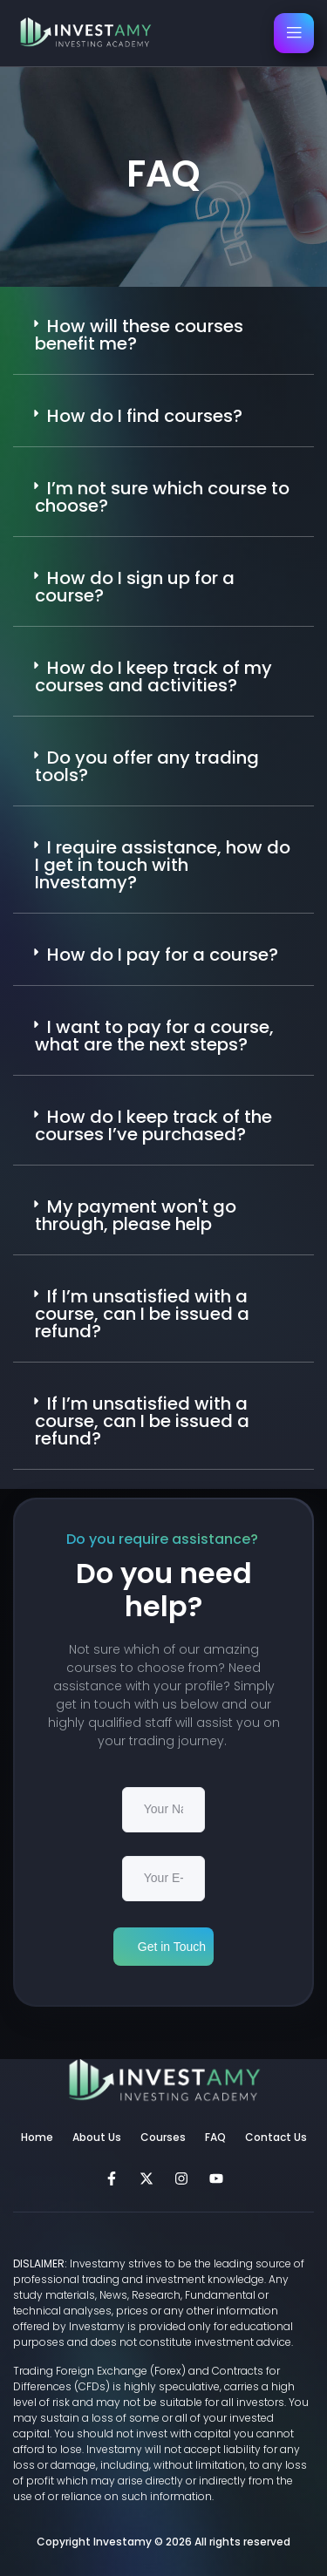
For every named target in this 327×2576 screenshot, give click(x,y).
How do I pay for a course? (162, 954)
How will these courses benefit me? (139, 335)
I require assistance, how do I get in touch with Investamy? (162, 864)
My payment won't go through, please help (135, 1215)
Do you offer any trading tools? (147, 766)
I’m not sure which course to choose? (162, 497)
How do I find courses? (144, 416)
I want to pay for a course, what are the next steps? (154, 1036)
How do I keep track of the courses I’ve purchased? (153, 1125)
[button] (163, 335)
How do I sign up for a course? (135, 587)
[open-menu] (294, 33)
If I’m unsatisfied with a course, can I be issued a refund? (142, 1313)
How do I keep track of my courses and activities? (153, 676)
